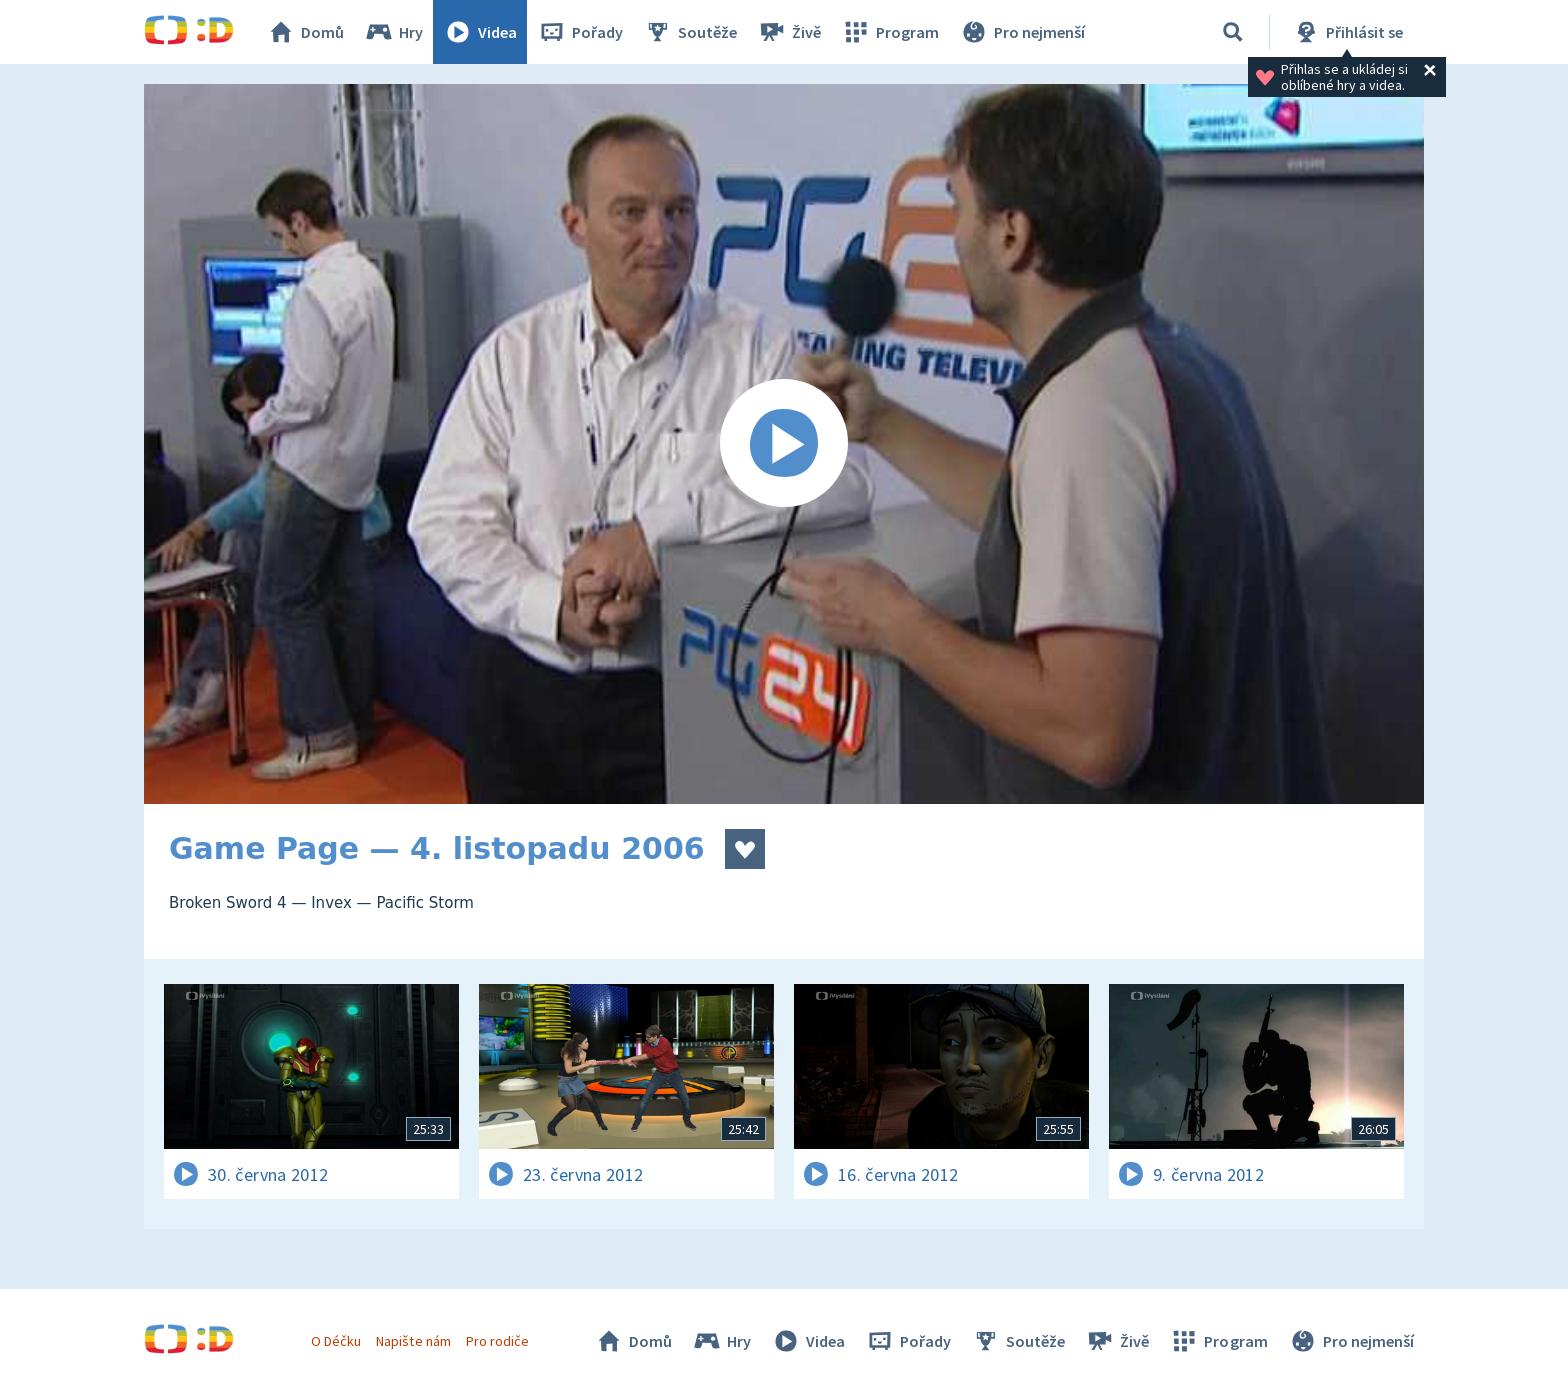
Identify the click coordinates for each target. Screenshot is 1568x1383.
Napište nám (413, 1341)
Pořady (580, 32)
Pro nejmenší (1022, 32)
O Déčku (336, 1341)
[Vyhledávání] (1233, 32)
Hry (393, 32)
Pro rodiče (497, 1341)
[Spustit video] (784, 444)
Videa (480, 32)
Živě (789, 32)
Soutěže (690, 32)
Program (890, 32)
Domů (305, 32)
